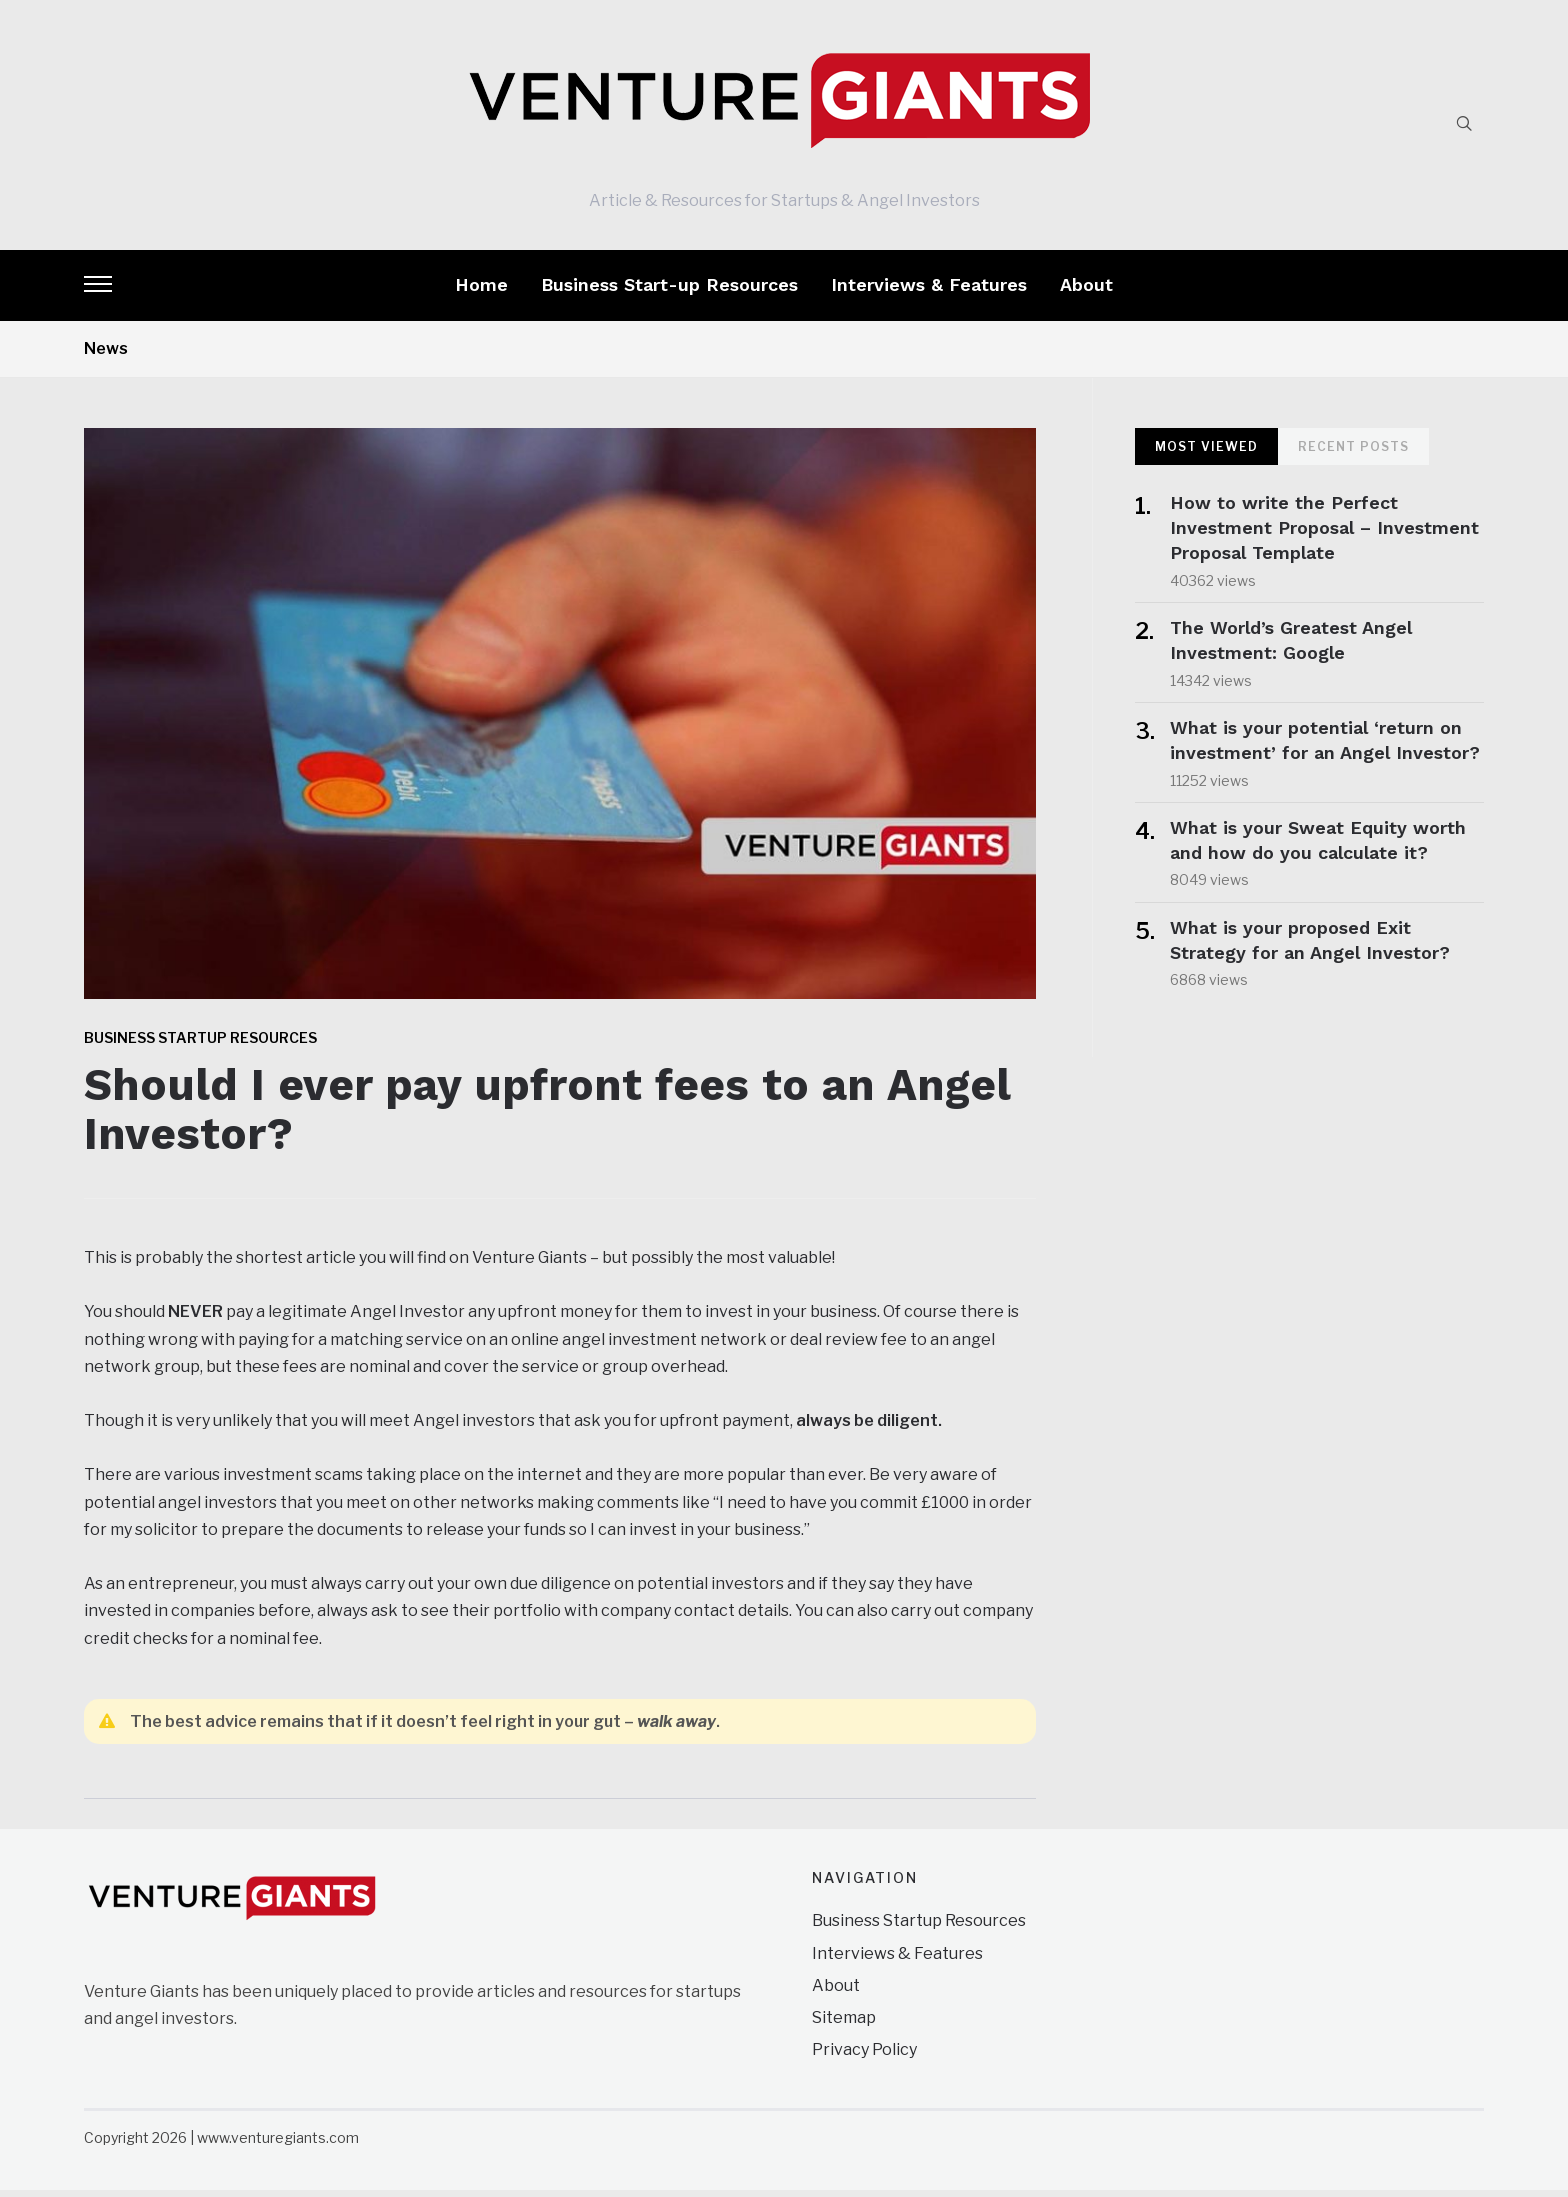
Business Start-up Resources (669, 291)
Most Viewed (1206, 453)
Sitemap (844, 2024)
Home (481, 291)
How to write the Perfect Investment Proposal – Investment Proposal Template (1324, 534)
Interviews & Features (929, 291)
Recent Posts (1353, 453)
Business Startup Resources (200, 1044)
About (1086, 291)
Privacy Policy (864, 2056)
